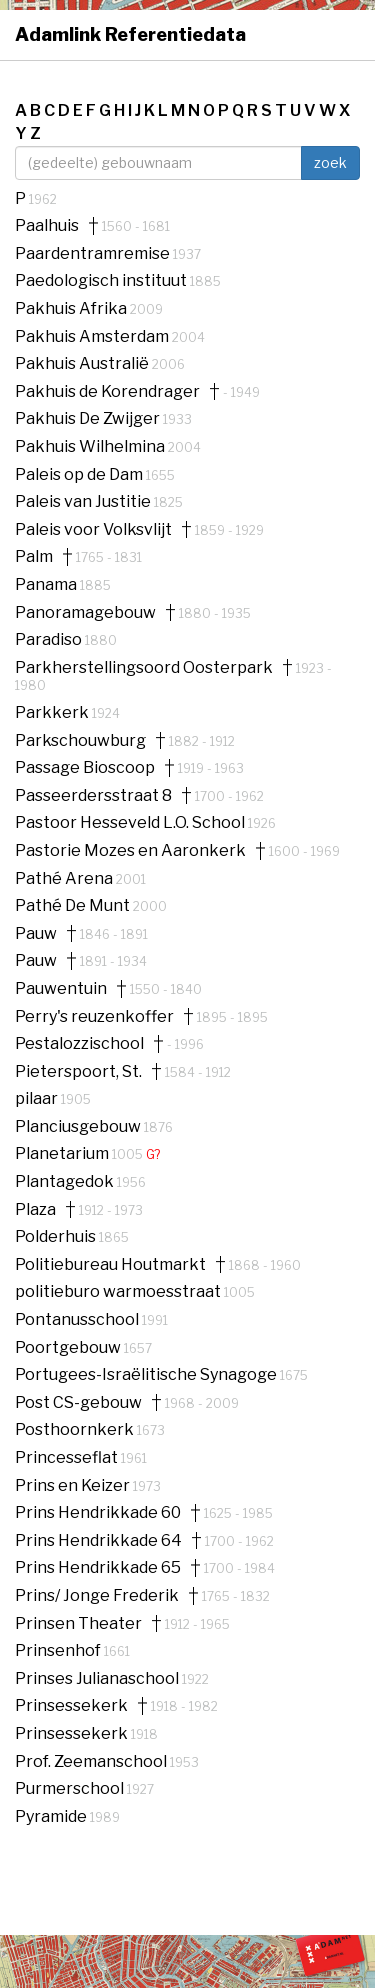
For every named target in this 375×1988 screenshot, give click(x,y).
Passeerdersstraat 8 (93, 796)
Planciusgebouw (79, 1126)
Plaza (35, 1210)
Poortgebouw (69, 1347)
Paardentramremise (94, 253)
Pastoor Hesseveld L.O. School (131, 822)
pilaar (38, 1098)
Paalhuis (47, 226)
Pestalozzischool (79, 1044)
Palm (34, 557)
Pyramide (52, 1816)
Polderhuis (57, 1236)
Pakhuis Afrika (72, 308)
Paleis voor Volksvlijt (93, 530)
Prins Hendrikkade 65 (98, 1568)
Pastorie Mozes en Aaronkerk (130, 851)
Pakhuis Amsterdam (93, 336)
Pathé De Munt (74, 905)
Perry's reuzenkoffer (94, 1017)
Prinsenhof (59, 1650)
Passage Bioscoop (85, 768)
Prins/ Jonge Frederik (97, 1596)
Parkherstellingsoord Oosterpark (144, 668)
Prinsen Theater (78, 1624)
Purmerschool (71, 1788)
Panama (47, 584)
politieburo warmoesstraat (119, 1291)
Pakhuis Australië (83, 363)
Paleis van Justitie (84, 501)
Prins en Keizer (74, 1485)
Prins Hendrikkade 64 (98, 1541)
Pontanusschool (78, 1319)
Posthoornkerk (76, 1429)
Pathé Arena (65, 878)
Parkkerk (53, 712)
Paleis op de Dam (80, 474)
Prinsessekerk (71, 1706)
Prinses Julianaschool (98, 1678)
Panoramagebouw (85, 613)
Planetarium (63, 1153)
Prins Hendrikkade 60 (98, 1513)
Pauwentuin (61, 989)
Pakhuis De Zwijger (89, 418)
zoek (330, 162)
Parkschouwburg (80, 741)
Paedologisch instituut (102, 280)
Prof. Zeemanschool (92, 1761)
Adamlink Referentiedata (130, 34)
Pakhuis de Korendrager (107, 392)
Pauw (36, 934)
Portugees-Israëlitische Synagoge (147, 1374)
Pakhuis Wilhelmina (91, 446)
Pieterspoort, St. (78, 1072)
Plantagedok (66, 1181)
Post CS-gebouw (78, 1403)
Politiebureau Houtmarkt (110, 1265)
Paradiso (50, 639)
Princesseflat (68, 1457)
